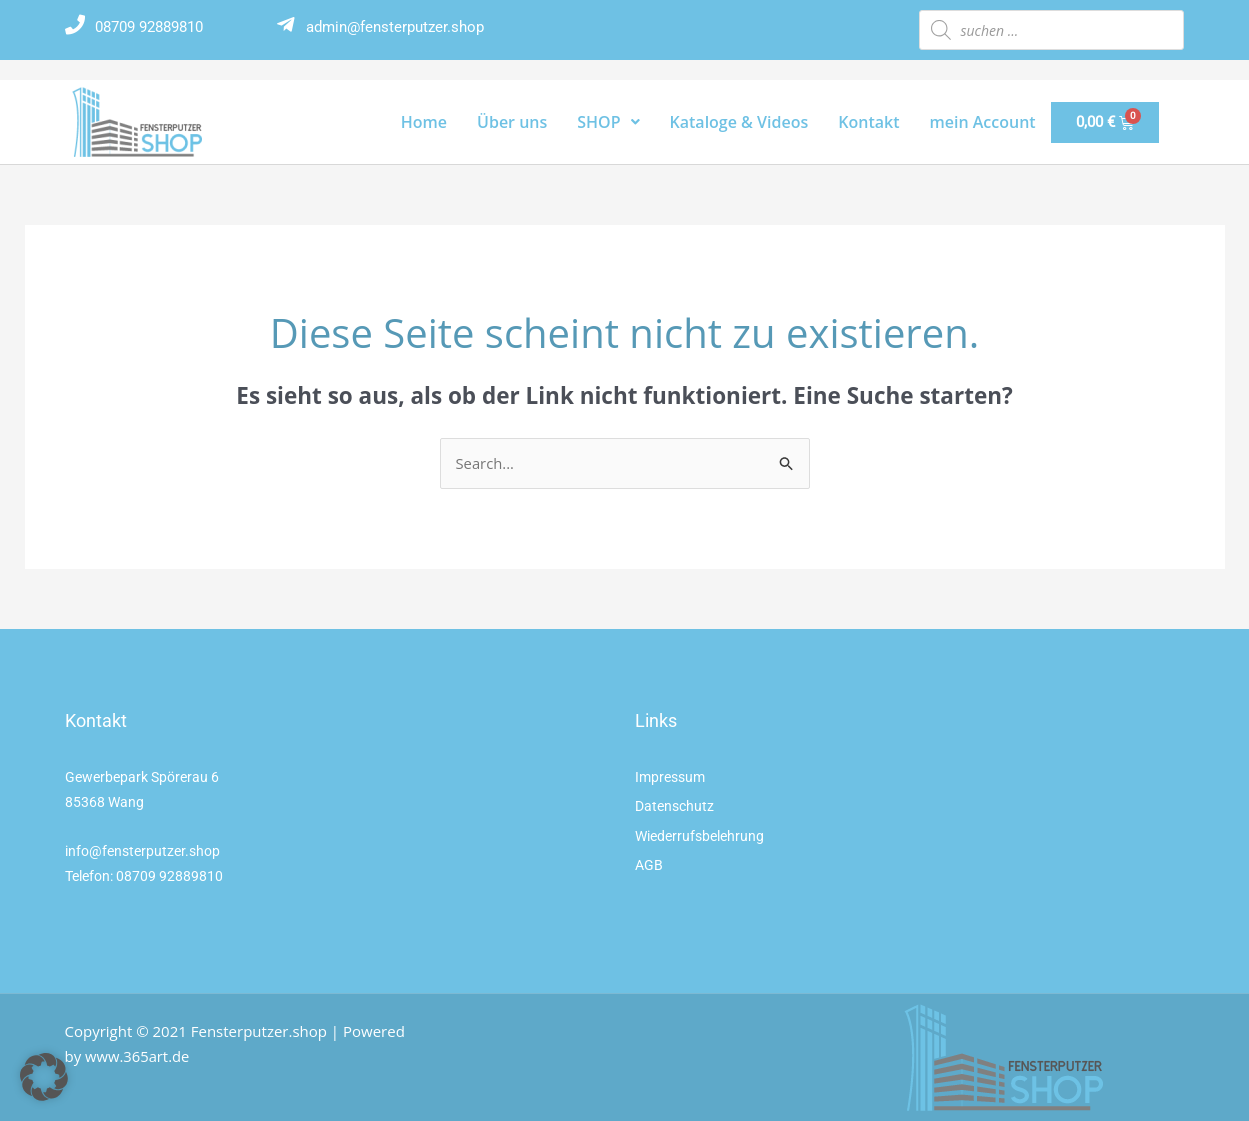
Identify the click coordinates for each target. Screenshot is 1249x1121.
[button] (44, 1077)
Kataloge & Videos (739, 122)
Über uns (512, 122)
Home (424, 122)
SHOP (608, 122)
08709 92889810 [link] (169, 876)
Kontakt (868, 122)
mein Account (983, 122)
